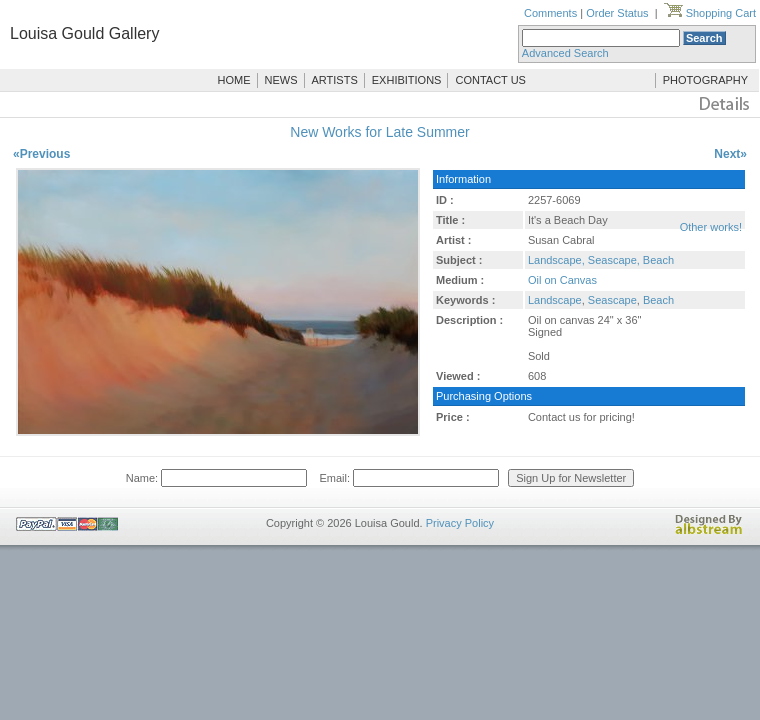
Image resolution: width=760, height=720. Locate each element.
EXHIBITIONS (407, 80)
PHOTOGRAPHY (705, 80)
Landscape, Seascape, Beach (601, 260)
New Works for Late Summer (379, 132)
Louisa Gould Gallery (84, 33)
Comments (550, 13)
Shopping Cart (710, 13)
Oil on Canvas (562, 280)
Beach (658, 300)
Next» (730, 154)
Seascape (612, 300)
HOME (234, 80)
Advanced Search (565, 53)
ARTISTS (335, 80)
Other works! (711, 227)
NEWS (281, 80)
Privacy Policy (460, 523)
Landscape (555, 300)
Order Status (617, 13)
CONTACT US (490, 80)
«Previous (41, 154)
